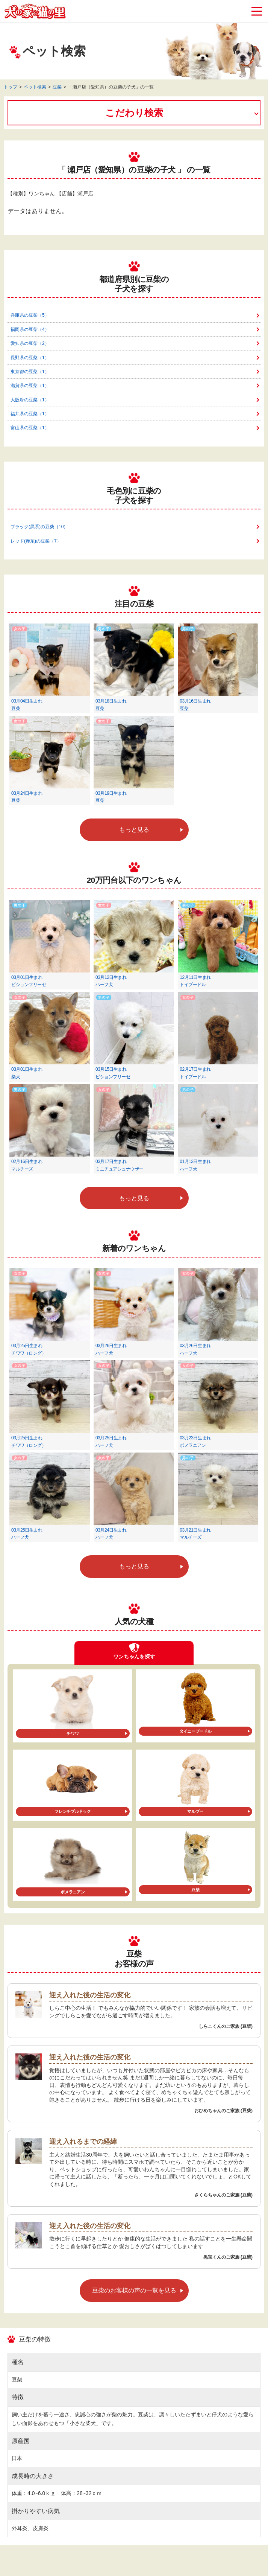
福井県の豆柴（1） (30, 413)
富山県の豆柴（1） (30, 427)
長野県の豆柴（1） (30, 357)
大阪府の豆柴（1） (30, 399)
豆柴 (57, 87)
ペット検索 (35, 87)
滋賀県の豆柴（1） (30, 385)
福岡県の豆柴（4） (30, 329)
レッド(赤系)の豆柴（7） (36, 541)
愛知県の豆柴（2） (30, 343)
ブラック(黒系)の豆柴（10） (39, 526)
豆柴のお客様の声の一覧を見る (134, 2290)
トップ (10, 87)
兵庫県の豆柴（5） (30, 315)
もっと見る (134, 829)
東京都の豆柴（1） (30, 371)
